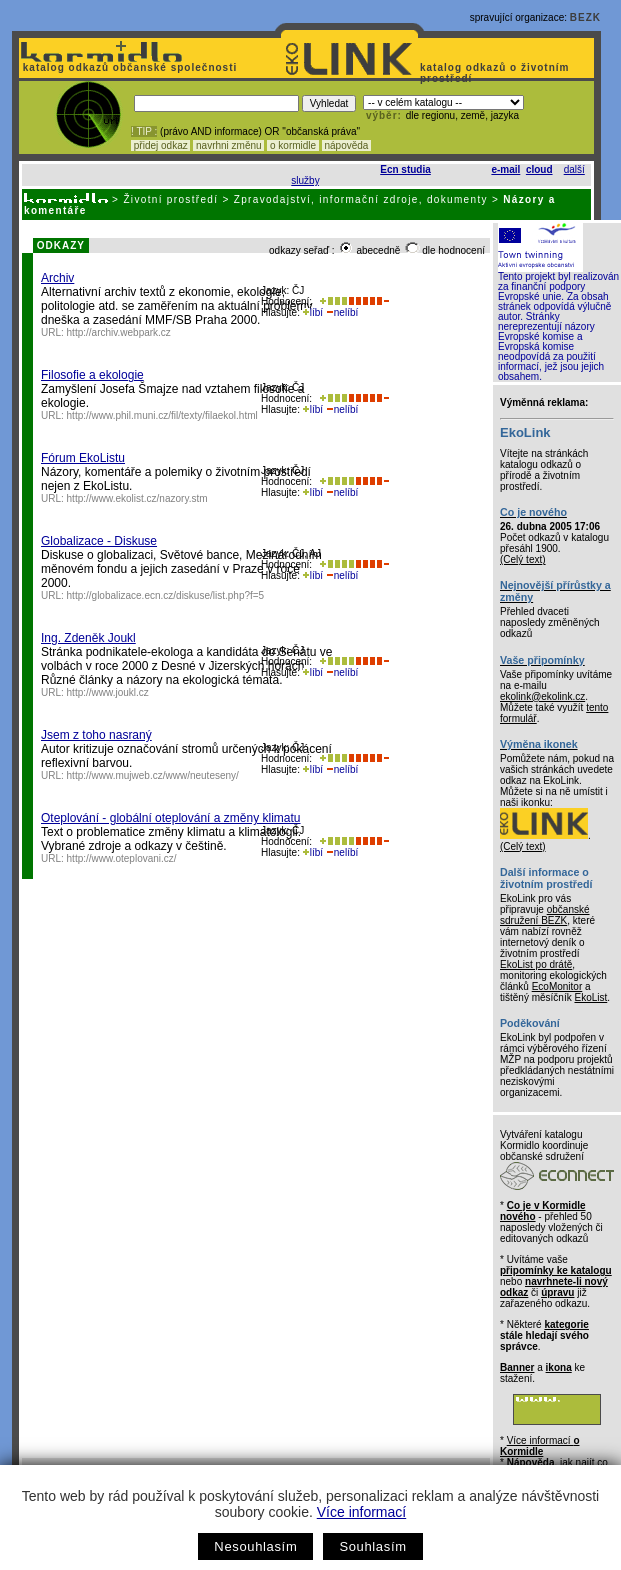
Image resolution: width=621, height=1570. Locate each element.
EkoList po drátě (536, 964)
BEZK (585, 17)
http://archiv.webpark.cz (119, 332)
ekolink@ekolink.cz (542, 696)
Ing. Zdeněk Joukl (88, 638)
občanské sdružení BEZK (545, 915)
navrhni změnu (228, 145)
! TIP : (144, 131)
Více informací (361, 1512)
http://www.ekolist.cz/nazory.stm (137, 498)
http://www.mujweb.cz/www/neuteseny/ (153, 775)
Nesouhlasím (255, 1546)
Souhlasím (372, 1546)
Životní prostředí (170, 199)
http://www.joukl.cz (108, 692)
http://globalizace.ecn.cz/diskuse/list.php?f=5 (166, 595)
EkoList (590, 997)
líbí (313, 312)
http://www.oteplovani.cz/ (122, 858)
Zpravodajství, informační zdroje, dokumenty (361, 199)
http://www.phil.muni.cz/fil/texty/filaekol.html (162, 415)
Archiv (57, 278)
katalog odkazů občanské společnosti (128, 67)
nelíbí (342, 312)
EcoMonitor (557, 986)
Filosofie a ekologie (92, 375)
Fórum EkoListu (83, 458)
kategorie (566, 1324)
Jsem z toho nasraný (96, 735)
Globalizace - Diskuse (99, 541)
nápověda (347, 145)
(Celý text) (523, 559)
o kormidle (293, 145)
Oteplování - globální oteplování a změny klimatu (170, 818)
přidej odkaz (160, 145)
